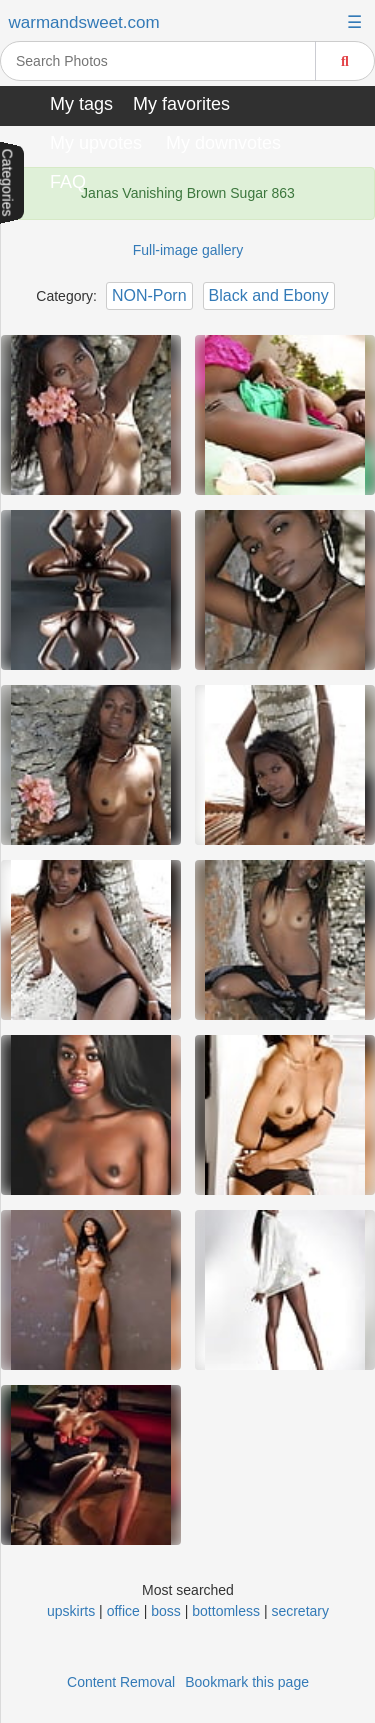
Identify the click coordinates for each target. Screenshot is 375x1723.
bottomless (226, 1611)
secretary (300, 1611)
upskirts (71, 1611)
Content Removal (121, 1682)
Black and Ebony (269, 295)
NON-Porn (149, 295)
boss (166, 1611)
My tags (81, 104)
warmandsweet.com (84, 22)
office (123, 1611)
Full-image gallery (188, 250)
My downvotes (223, 143)
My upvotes (96, 143)
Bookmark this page (247, 1682)
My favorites (181, 104)
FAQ (68, 182)
